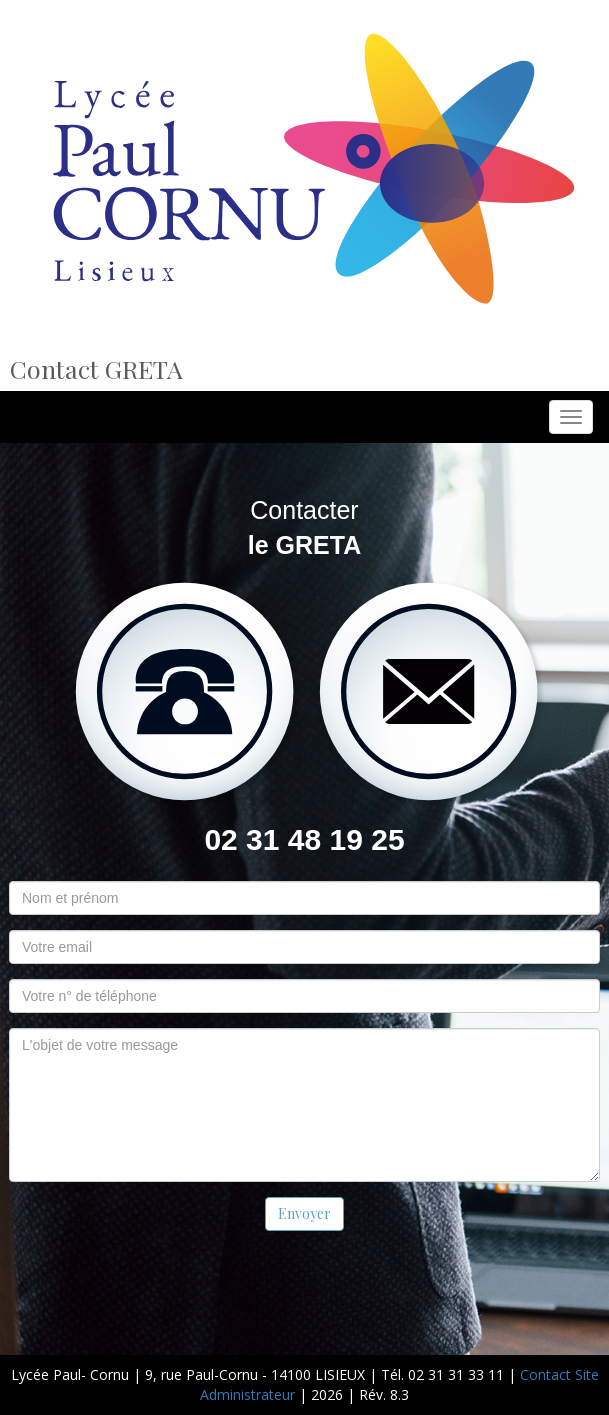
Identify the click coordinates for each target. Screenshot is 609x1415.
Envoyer (304, 1213)
